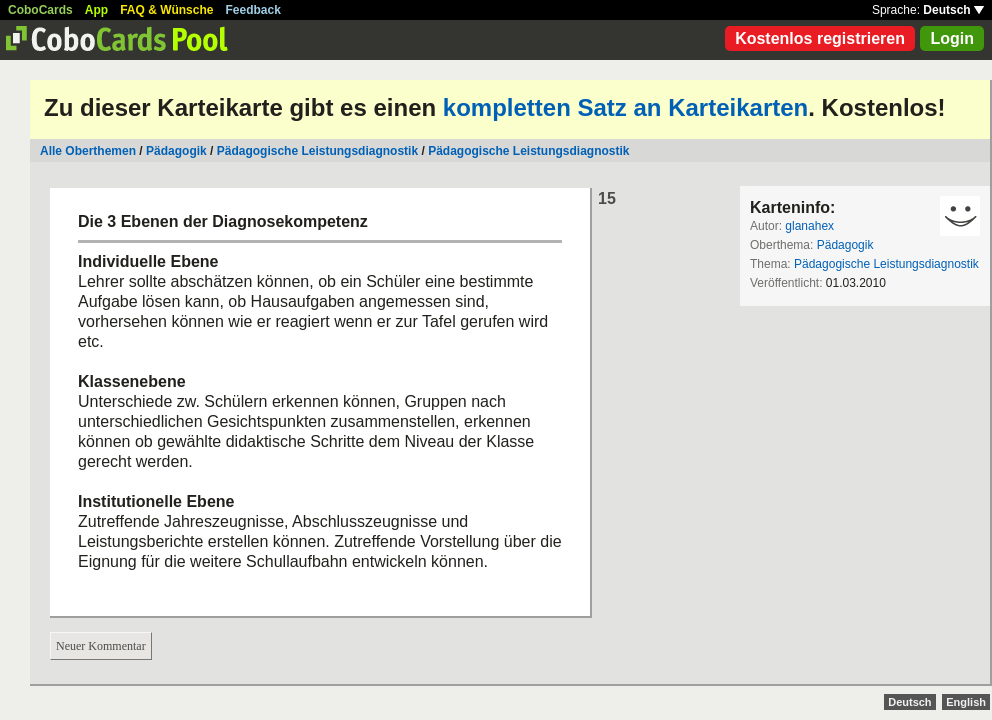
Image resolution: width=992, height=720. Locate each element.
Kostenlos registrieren (820, 38)
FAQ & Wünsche (166, 10)
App (96, 10)
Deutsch (953, 10)
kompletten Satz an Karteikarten (625, 107)
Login (952, 38)
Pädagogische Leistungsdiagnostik (317, 151)
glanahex (809, 226)
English (966, 702)
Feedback (253, 10)
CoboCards (40, 10)
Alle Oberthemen (88, 151)
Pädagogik (176, 151)
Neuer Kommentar (101, 646)
